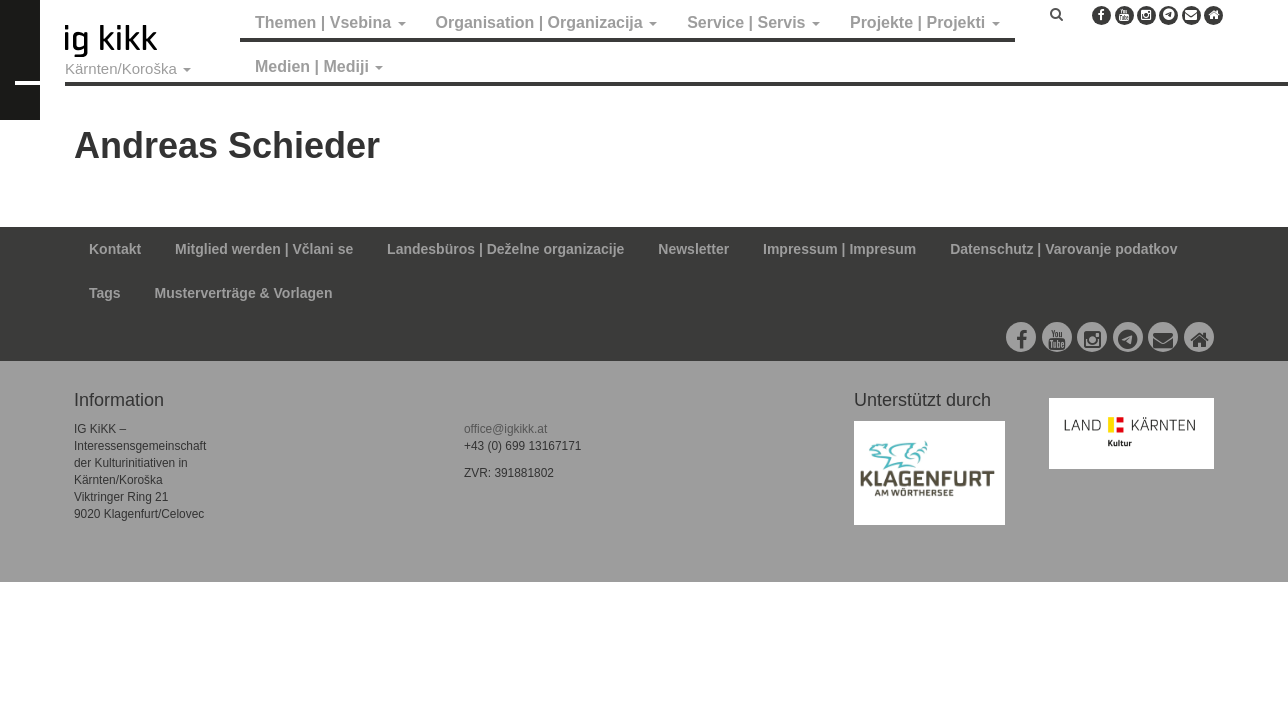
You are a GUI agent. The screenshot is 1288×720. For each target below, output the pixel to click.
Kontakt (115, 249)
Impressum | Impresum (839, 249)
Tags (105, 293)
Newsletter (693, 249)
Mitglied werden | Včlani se (264, 249)
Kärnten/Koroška (128, 68)
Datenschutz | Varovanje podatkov (1063, 249)
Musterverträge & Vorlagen (244, 293)
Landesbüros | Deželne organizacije (505, 249)
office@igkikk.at (505, 429)
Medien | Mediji (319, 66)
